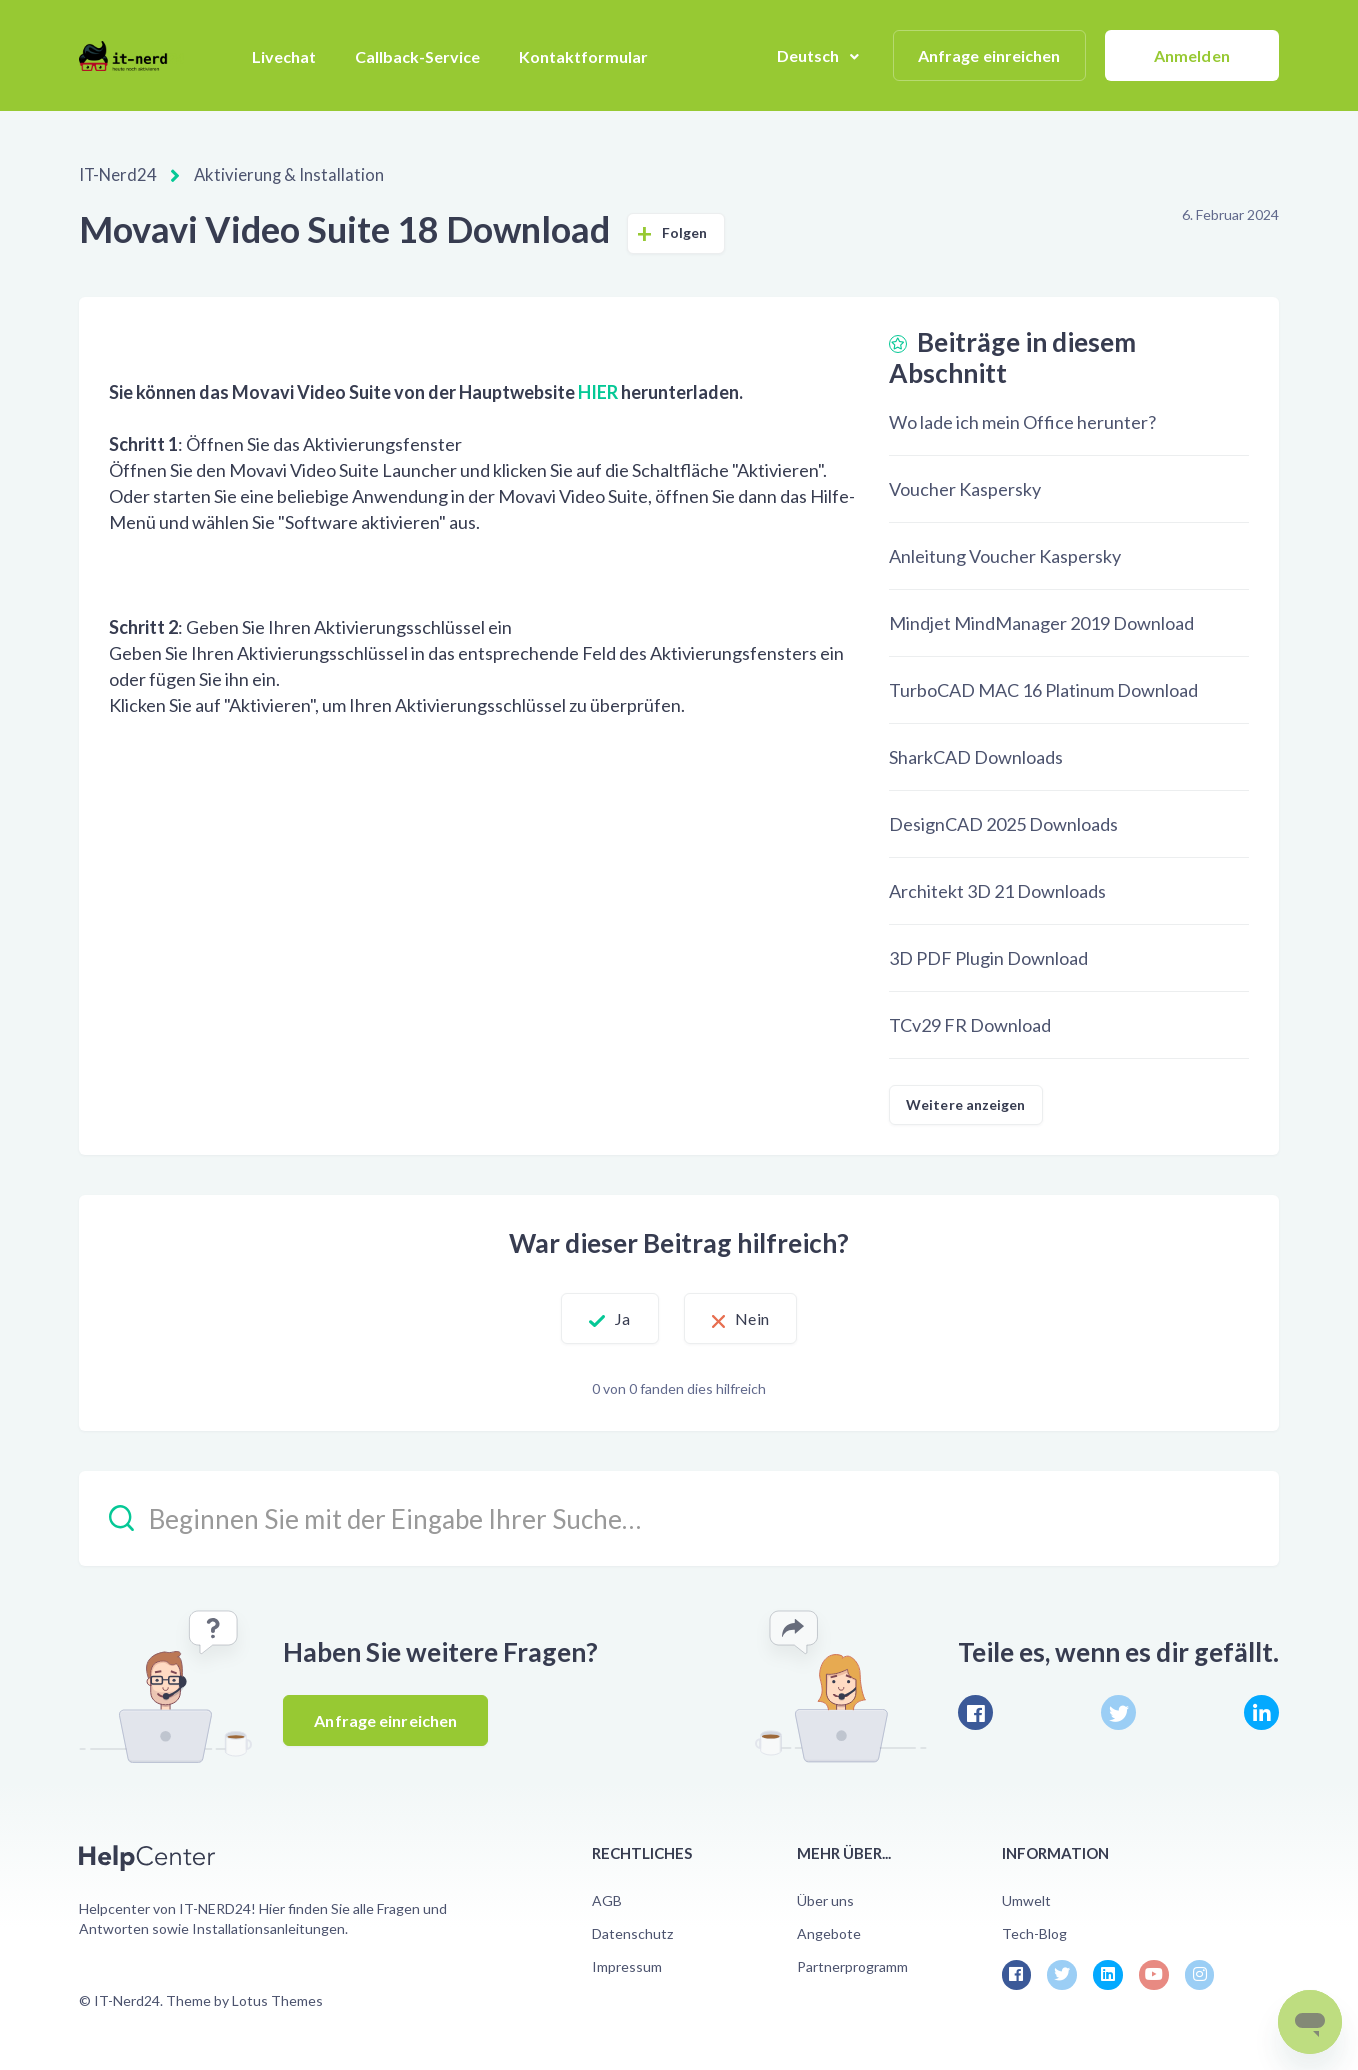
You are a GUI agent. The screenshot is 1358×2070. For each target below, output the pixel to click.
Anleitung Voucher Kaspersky (1005, 555)
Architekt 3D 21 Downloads (997, 890)
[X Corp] (1118, 1711)
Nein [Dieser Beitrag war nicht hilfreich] (766, 1317)
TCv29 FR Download (970, 1024)
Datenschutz (632, 1932)
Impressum (627, 1965)
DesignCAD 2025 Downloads (1003, 823)
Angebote (829, 1932)
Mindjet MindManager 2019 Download (1041, 622)
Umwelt (1026, 1899)
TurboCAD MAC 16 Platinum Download (1043, 689)
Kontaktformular (583, 56)
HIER (598, 391)
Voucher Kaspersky (965, 488)
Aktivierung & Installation (278, 174)
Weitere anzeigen (966, 1103)
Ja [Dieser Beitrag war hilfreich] (608, 1317)
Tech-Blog (1034, 1932)
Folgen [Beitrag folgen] (685, 231)
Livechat (284, 56)
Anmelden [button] (1192, 55)
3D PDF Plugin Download (988, 957)
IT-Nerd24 (116, 174)
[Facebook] (975, 1711)
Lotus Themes (277, 1999)
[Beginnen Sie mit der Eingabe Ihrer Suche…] (679, 1517)
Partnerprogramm (852, 1965)
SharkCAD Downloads (976, 756)
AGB (607, 1899)
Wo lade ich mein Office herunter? (1022, 421)
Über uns (825, 1899)
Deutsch (810, 55)
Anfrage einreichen (989, 55)
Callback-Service (417, 56)
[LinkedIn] (1261, 1711)
